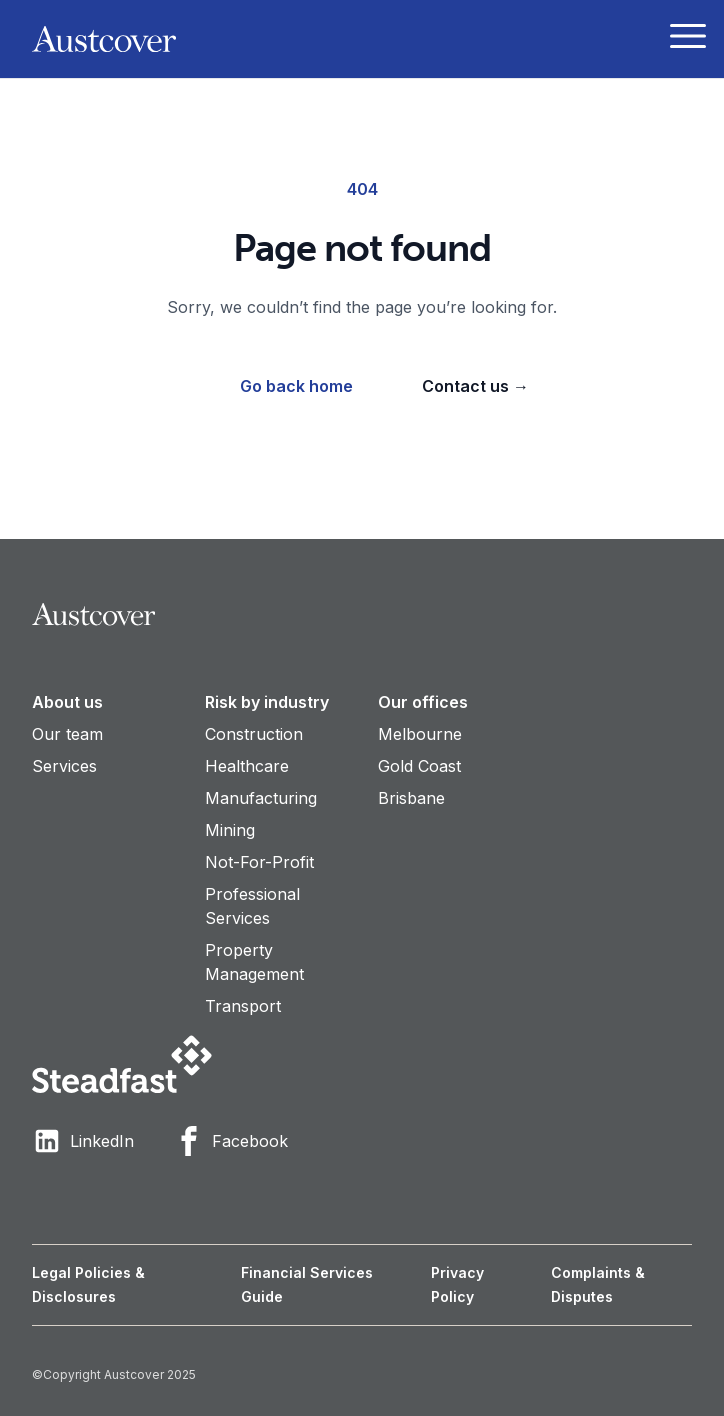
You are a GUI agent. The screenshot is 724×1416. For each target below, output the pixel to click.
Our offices (423, 702)
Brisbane (411, 798)
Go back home (296, 386)
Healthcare (247, 766)
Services (64, 766)
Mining (230, 830)
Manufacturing (261, 798)
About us (67, 702)
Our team (67, 734)
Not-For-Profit (259, 862)
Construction (254, 734)
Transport (243, 1006)
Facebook (231, 1141)
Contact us (475, 386)
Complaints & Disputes (598, 1284)
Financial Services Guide (307, 1284)
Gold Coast (419, 766)
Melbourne (420, 734)
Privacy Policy (457, 1284)
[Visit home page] (362, 614)
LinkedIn (83, 1141)
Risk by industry (267, 702)
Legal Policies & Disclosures (88, 1284)
